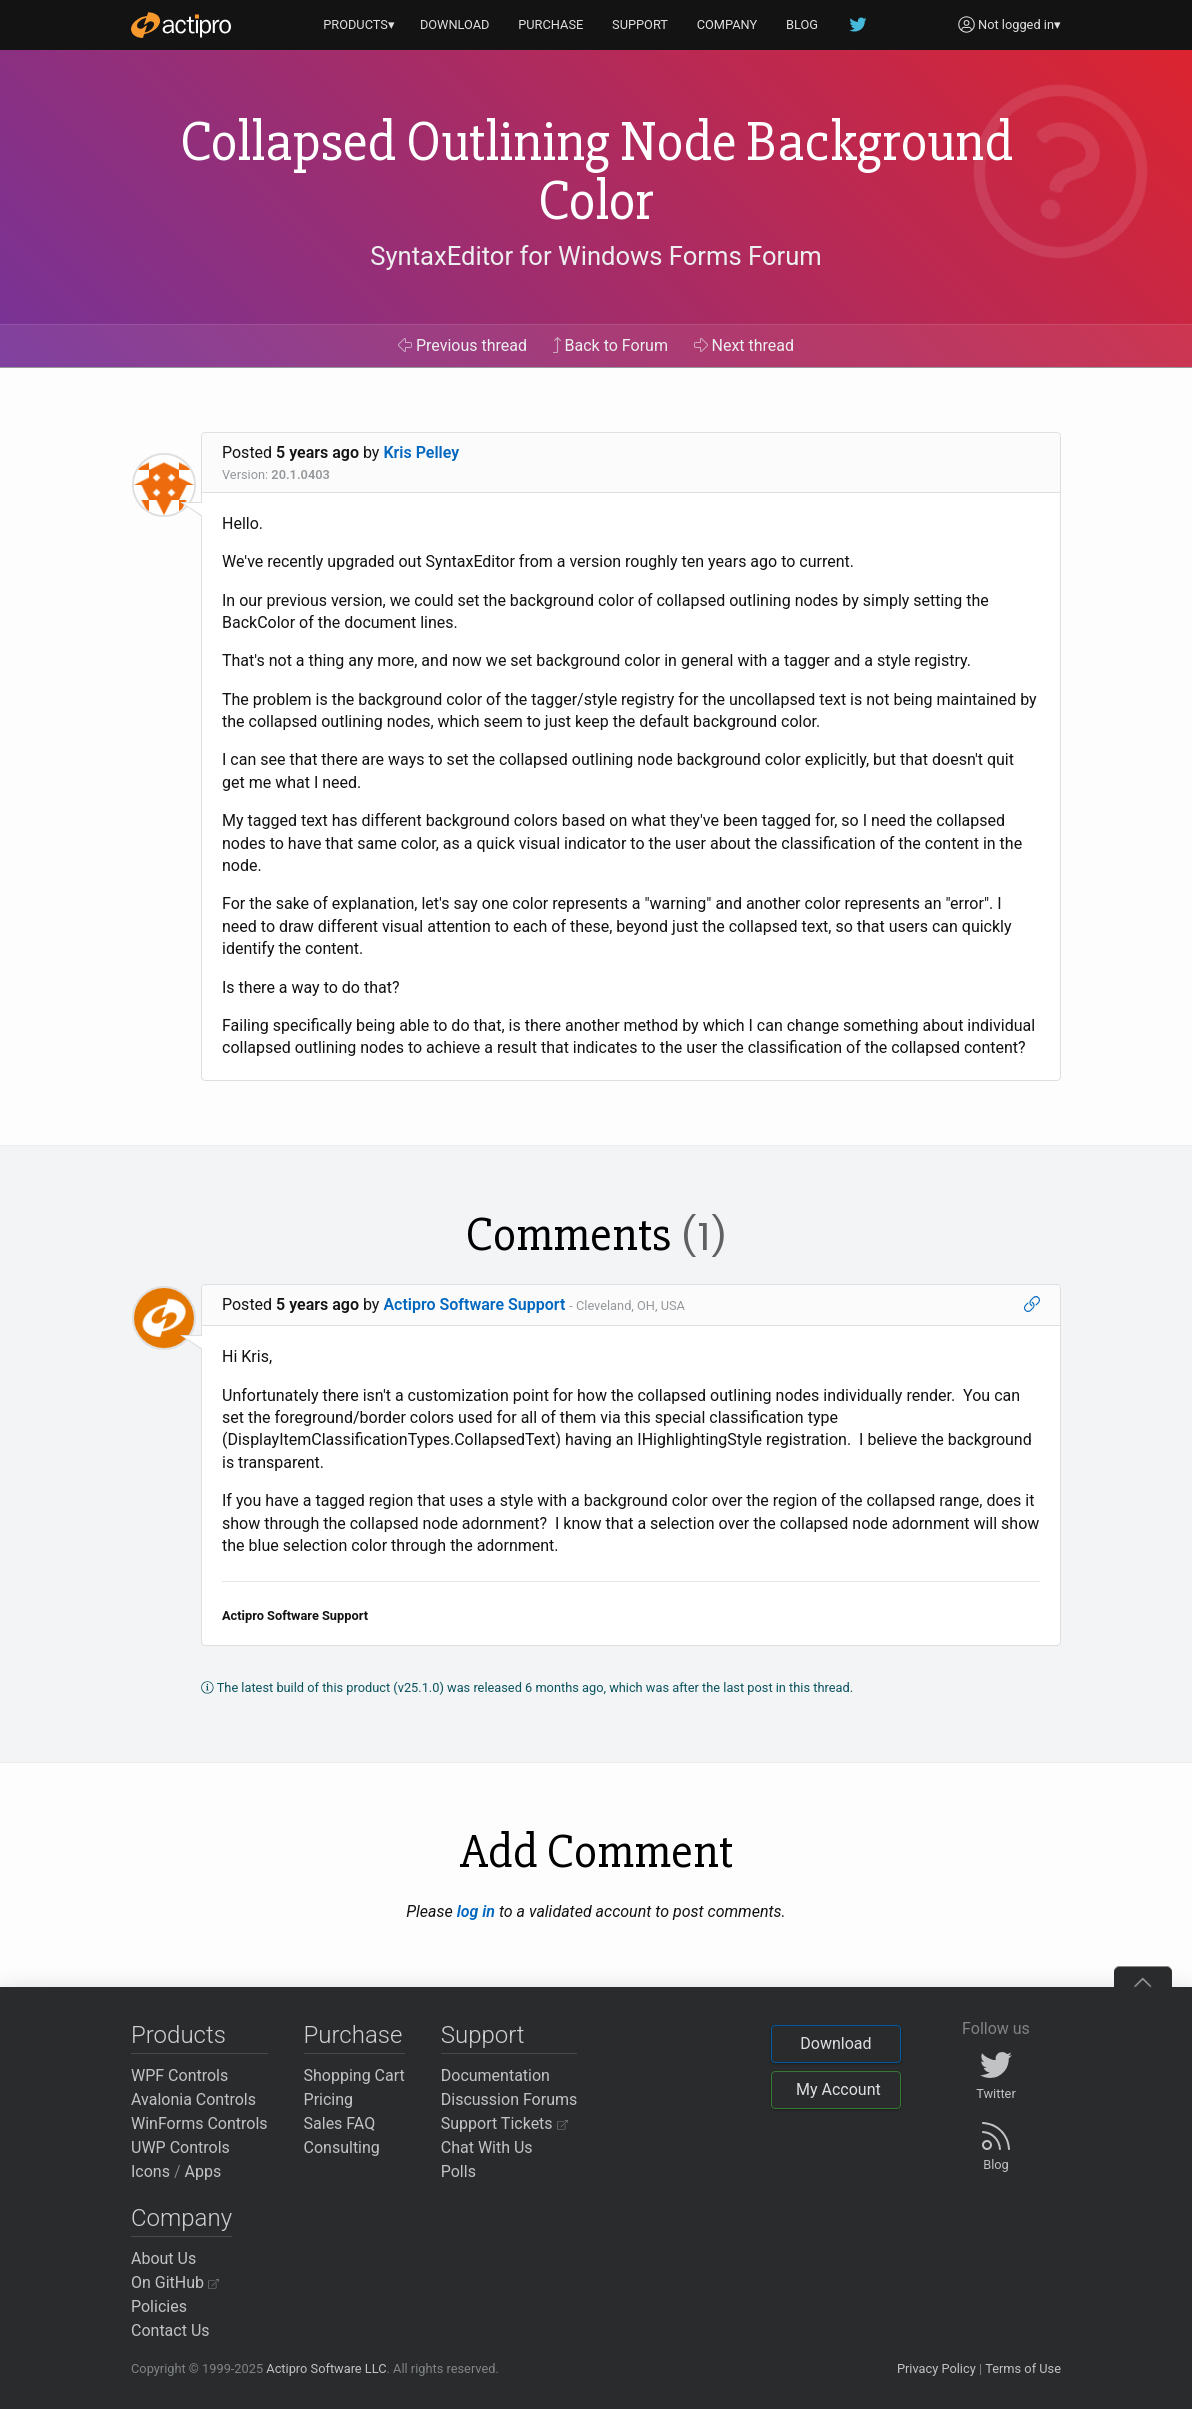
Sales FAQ (340, 2123)
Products (178, 2035)
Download (835, 2043)
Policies (159, 2306)
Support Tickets (504, 2123)
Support (483, 2035)
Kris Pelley (421, 452)
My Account (838, 2089)
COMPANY (727, 24)
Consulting (342, 2147)
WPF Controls (179, 2075)
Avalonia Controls (193, 2099)
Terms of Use (1023, 2368)
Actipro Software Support (474, 1304)
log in (476, 1911)
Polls (458, 2171)
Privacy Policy (936, 2368)
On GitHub (175, 2282)
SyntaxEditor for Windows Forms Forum (595, 256)
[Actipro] (181, 25)
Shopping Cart (354, 2075)
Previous (462, 345)
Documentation (495, 2075)
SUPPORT (640, 24)
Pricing (329, 2099)
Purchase (353, 2035)
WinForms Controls (199, 2123)
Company (181, 2218)
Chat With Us (487, 2147)
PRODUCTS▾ (359, 24)
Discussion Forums (509, 2099)
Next (744, 345)
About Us (163, 2258)
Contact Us (170, 2330)
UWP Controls (180, 2147)
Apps (203, 2171)
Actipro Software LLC (326, 2368)
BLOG (802, 24)
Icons (150, 2171)
